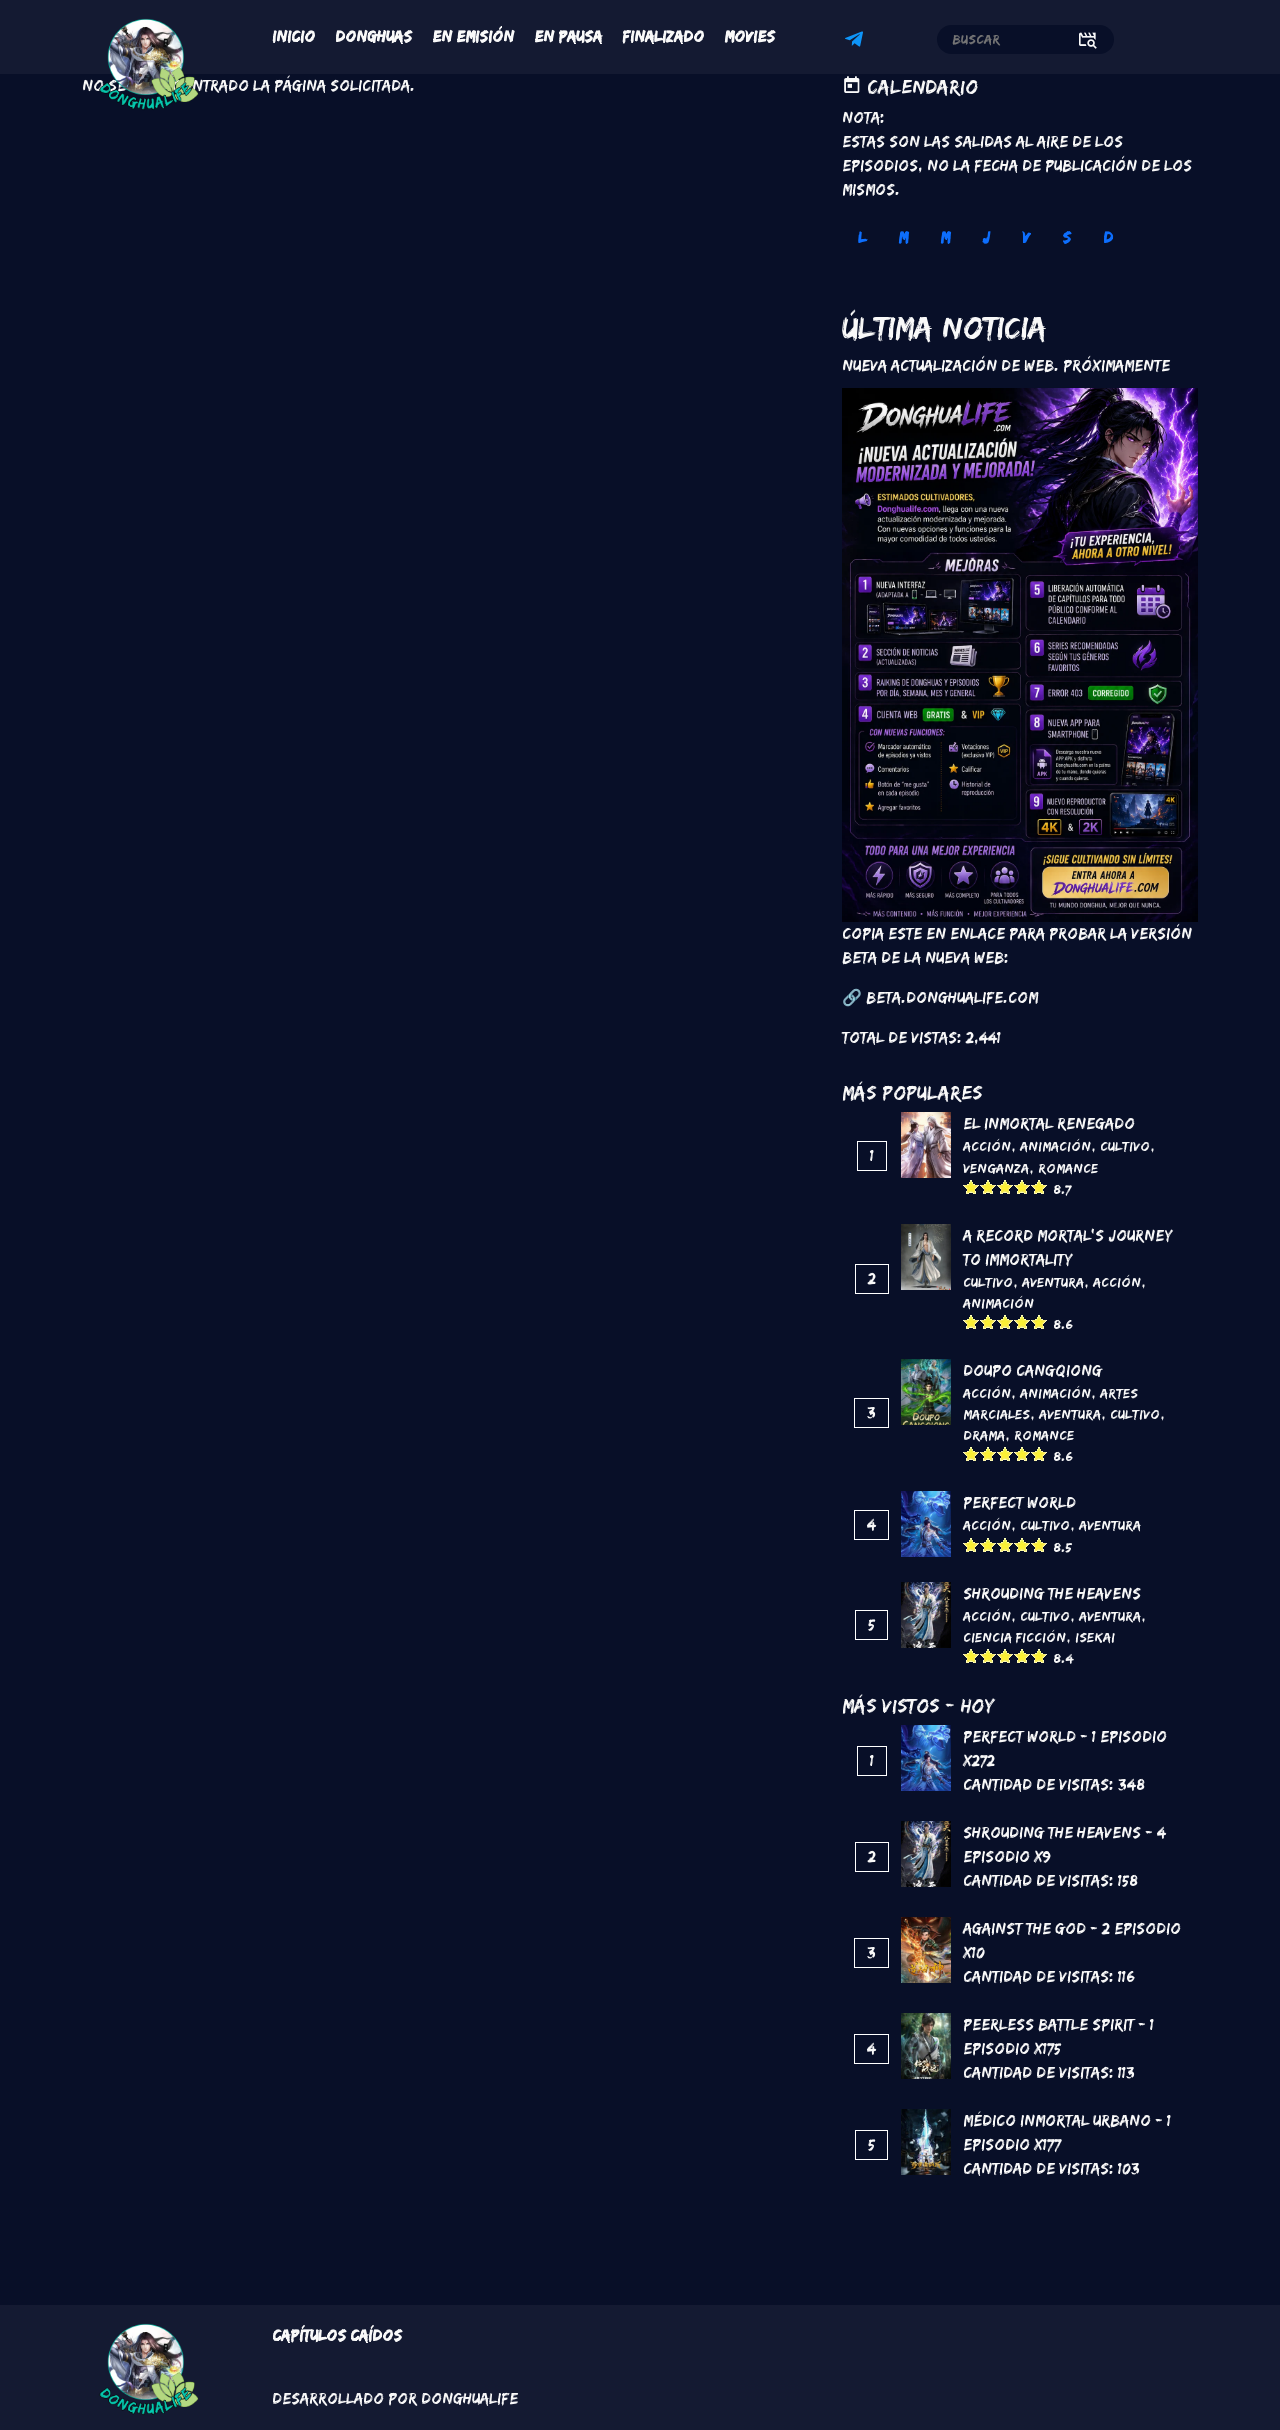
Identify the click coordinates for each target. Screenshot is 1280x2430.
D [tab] (1108, 237)
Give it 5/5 (1039, 1186)
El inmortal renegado (1049, 1123)
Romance (1068, 1168)
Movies (749, 36)
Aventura (1053, 1282)
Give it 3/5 (1005, 1186)
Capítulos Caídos (337, 2335)
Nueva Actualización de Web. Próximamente (1006, 365)
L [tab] (862, 237)
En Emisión (473, 36)
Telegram (857, 42)
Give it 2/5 (988, 1186)
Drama (984, 1435)
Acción (987, 1146)
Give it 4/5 (1022, 1186)
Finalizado (663, 36)
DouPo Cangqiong (1032, 1370)
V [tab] (1026, 237)
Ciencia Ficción (1014, 1637)
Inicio (293, 36)
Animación (1055, 1146)
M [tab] (903, 237)
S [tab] (1066, 237)
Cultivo (1125, 1146)
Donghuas (373, 36)
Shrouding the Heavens (1052, 1593)
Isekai (1095, 1637)
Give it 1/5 (971, 1186)
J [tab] (986, 237)
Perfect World (1019, 1502)
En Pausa (568, 36)
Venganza (996, 1168)
